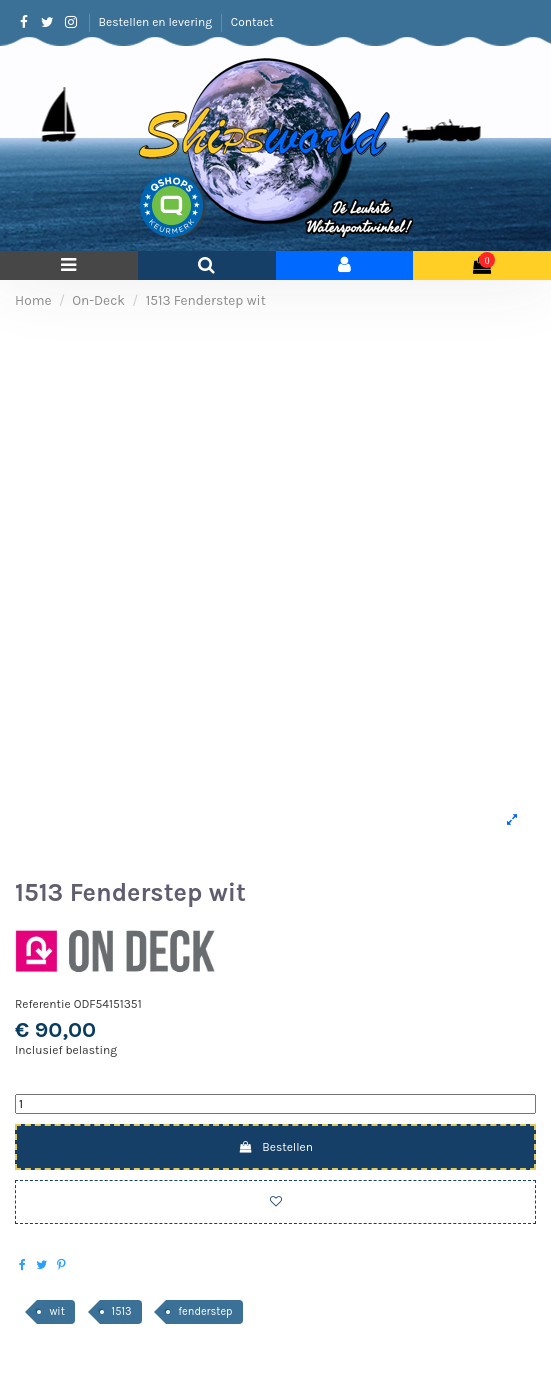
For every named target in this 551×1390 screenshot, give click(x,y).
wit (56, 1311)
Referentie (43, 1004)
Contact (252, 22)
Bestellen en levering (157, 22)
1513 (122, 1311)
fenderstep (205, 1311)
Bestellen (275, 1147)
